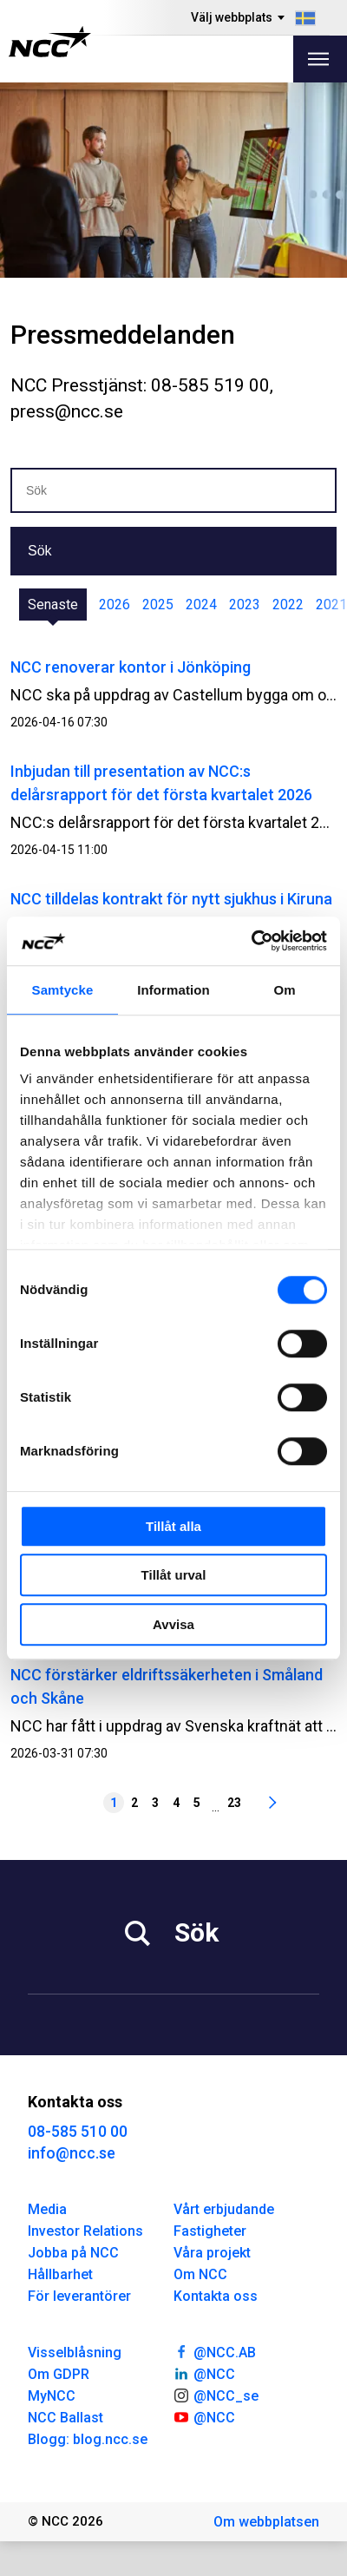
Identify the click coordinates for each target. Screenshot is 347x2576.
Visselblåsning (74, 2352)
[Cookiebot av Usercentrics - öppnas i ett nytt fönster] (251, 941)
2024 (201, 604)
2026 (114, 604)
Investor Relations (85, 2231)
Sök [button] (40, 550)
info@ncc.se (71, 2153)
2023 (244, 604)
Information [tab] (173, 989)
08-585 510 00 (78, 2131)
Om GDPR (58, 2374)
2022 (288, 604)
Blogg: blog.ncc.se (87, 2439)
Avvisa (173, 1624)
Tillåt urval (173, 1574)
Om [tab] (284, 989)
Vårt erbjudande (224, 2209)
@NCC (204, 2372)
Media (47, 2209)
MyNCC (51, 2396)
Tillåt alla (173, 1526)
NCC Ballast (65, 2417)
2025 (158, 604)
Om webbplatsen (266, 2522)
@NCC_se (216, 2394)
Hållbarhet (60, 2274)
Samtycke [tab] (63, 989)
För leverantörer (79, 2296)
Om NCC (200, 2274)
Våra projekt (212, 2252)
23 (234, 1803)
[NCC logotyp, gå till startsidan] (50, 41)
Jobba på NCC (73, 2252)
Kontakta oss (216, 2296)
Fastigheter (210, 2231)
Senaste (53, 604)
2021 (331, 604)
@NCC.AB (215, 2351)
